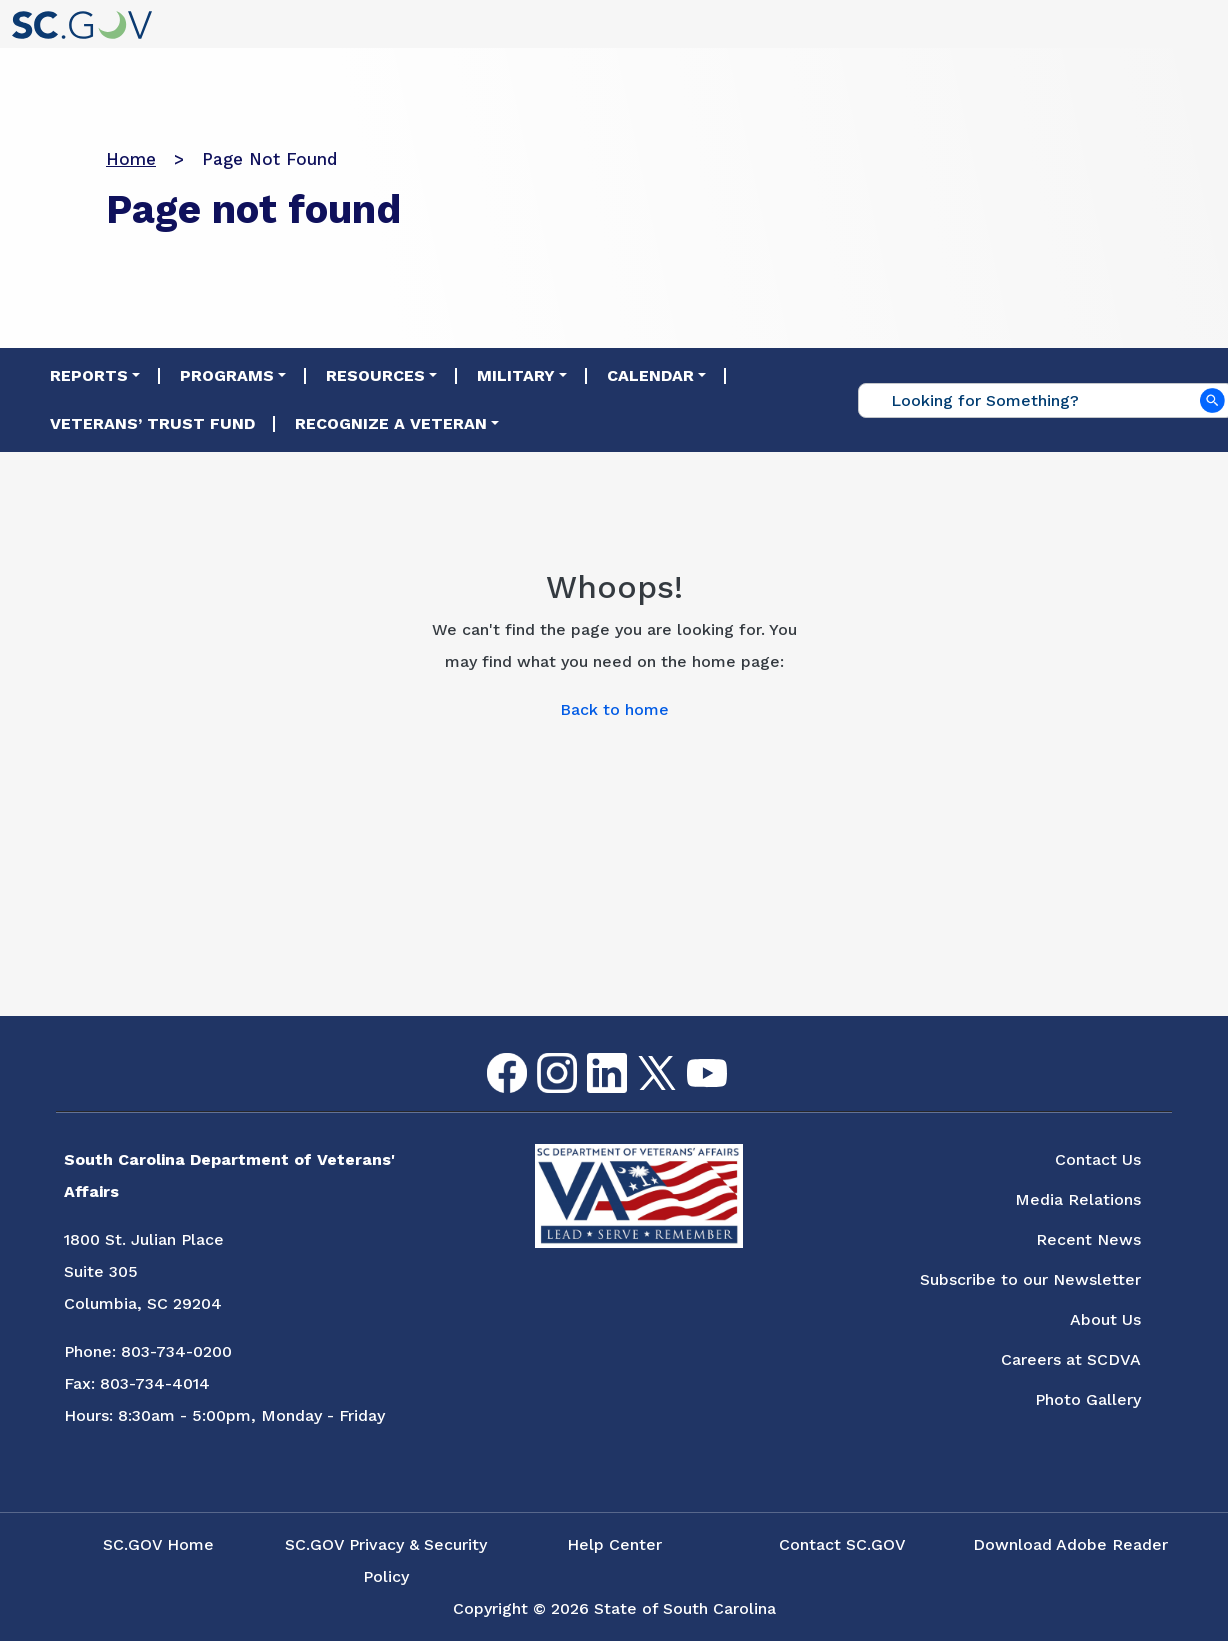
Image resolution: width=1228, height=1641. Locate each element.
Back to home (614, 709)
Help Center (614, 1544)
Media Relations (1078, 1199)
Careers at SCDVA (1071, 1359)
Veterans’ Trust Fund (152, 423)
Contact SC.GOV (842, 1544)
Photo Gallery (1088, 1399)
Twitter (639, 1056)
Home (131, 159)
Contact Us (1098, 1159)
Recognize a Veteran (391, 423)
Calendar (650, 375)
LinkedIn (590, 1053)
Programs (227, 375)
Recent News (1088, 1239)
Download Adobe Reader (1070, 1544)
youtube (690, 1059)
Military (516, 375)
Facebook (491, 1053)
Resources (375, 375)
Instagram (541, 1053)
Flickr (739, 1065)
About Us (1105, 1319)
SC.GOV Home (158, 1544)
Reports (89, 375)
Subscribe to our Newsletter (1030, 1279)
